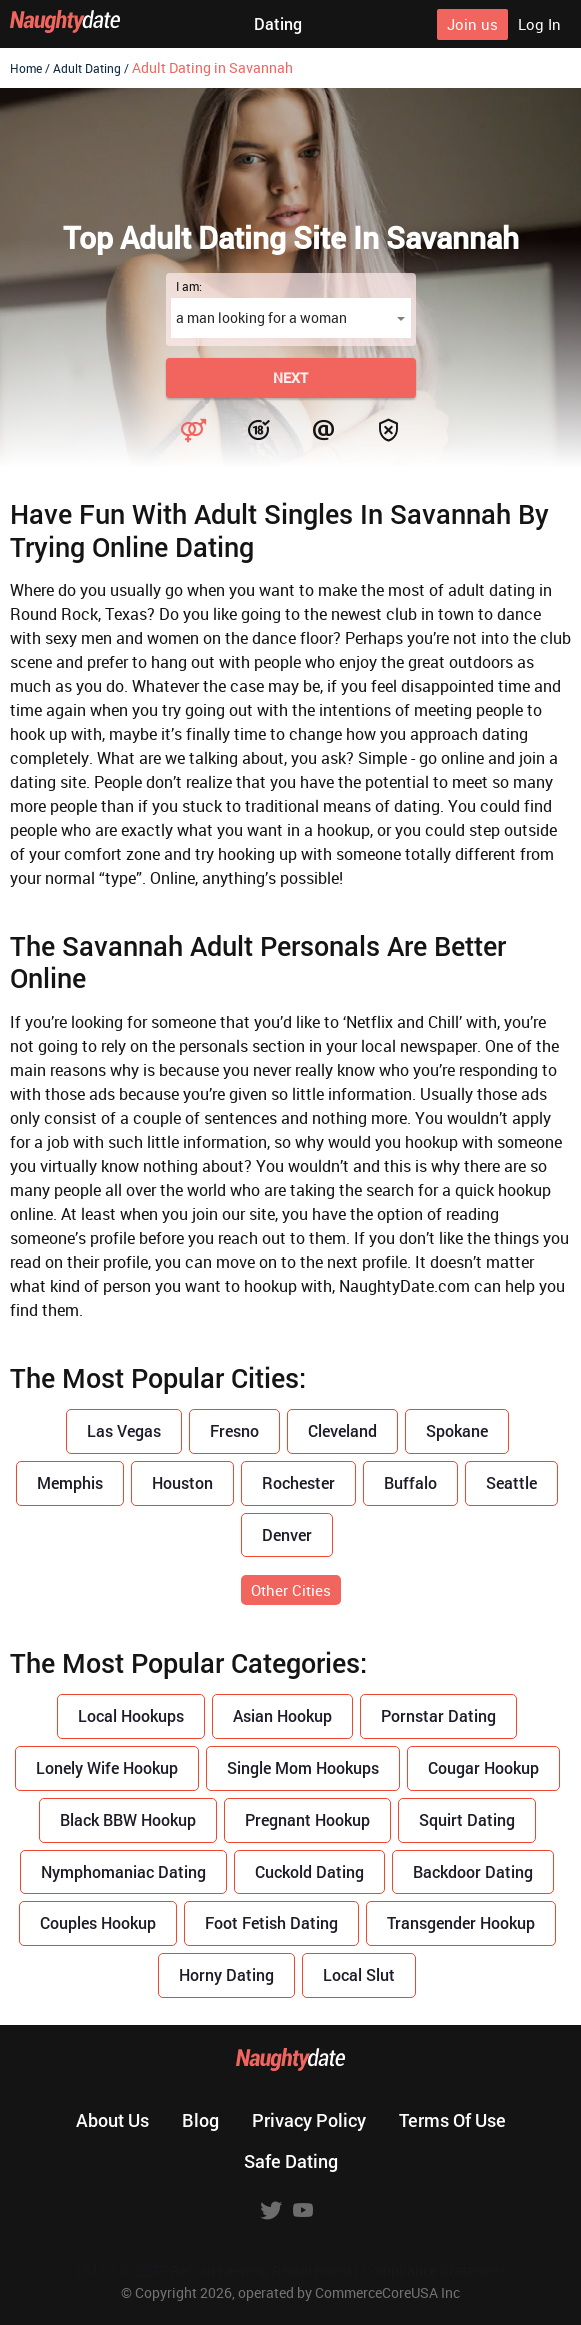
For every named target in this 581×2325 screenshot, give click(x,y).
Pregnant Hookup (307, 1819)
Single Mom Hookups (303, 1767)
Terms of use (452, 2120)
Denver (287, 1534)
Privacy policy (309, 2120)
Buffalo (410, 1482)
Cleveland (342, 1430)
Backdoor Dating (473, 1871)
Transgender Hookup (461, 1922)
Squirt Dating (467, 1819)
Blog (200, 2120)
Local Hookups (131, 1715)
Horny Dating (226, 1974)
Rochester (298, 1482)
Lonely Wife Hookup (107, 1767)
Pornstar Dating (438, 1715)
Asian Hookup (282, 1715)
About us (112, 2120)
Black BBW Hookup (128, 1819)
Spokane (457, 1430)
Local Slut (359, 1974)
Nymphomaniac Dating (123, 1871)
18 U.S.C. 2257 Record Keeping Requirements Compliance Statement (290, 2270)
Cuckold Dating (309, 1871)
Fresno (234, 1430)
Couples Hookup (98, 1922)
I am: (189, 286)
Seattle (511, 1482)
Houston (182, 1482)
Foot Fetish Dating (271, 1922)
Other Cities (291, 1590)
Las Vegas (124, 1430)
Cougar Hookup (483, 1767)
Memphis (70, 1482)
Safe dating (291, 2161)
